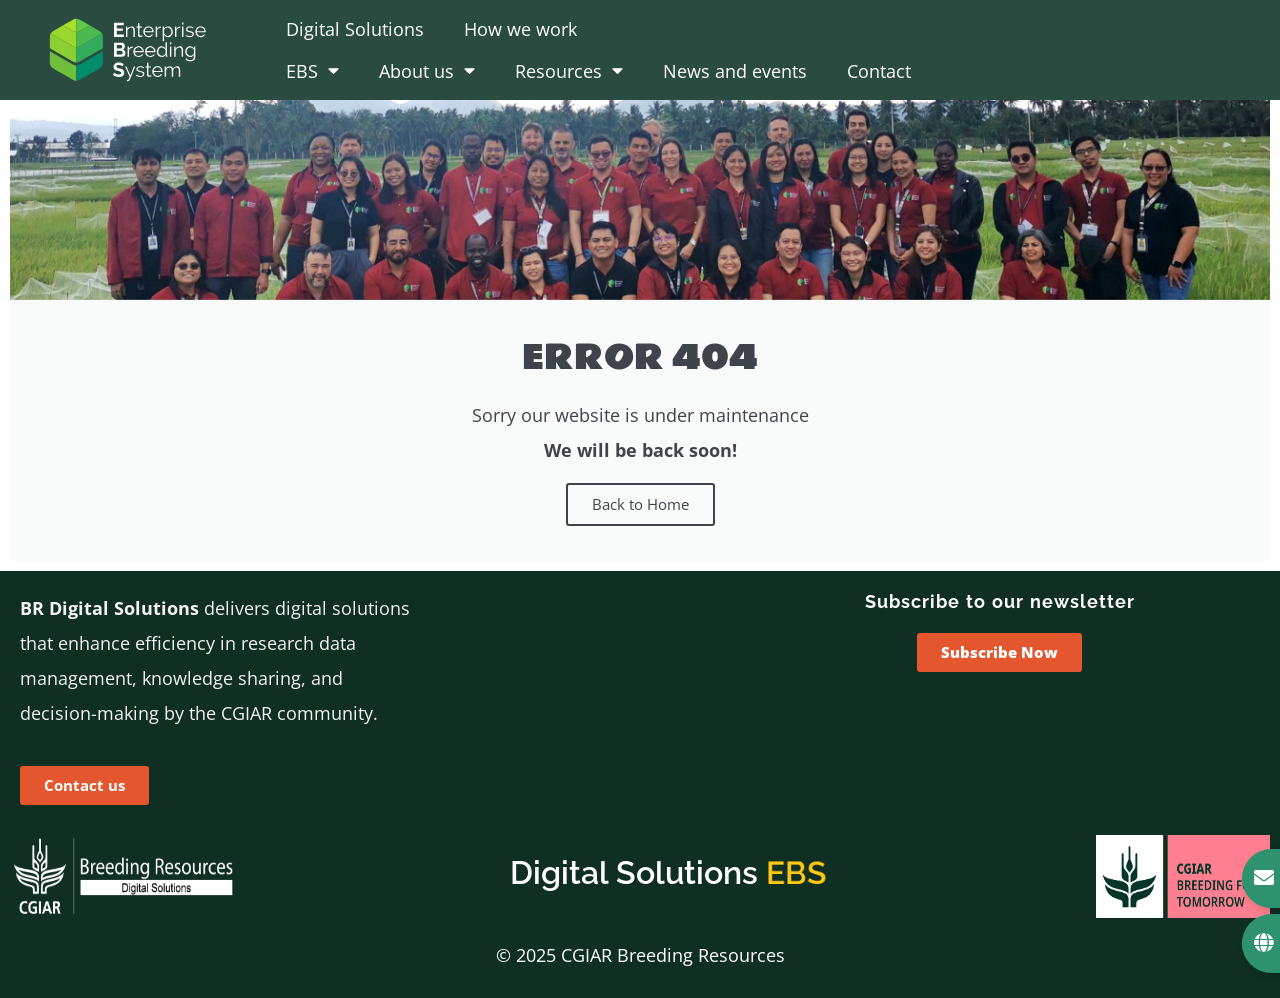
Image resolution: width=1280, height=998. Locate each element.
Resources (569, 71)
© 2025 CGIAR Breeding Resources (640, 955)
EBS (312, 71)
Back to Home (640, 504)
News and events (735, 71)
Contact (879, 71)
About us (427, 71)
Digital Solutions (355, 29)
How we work (520, 29)
